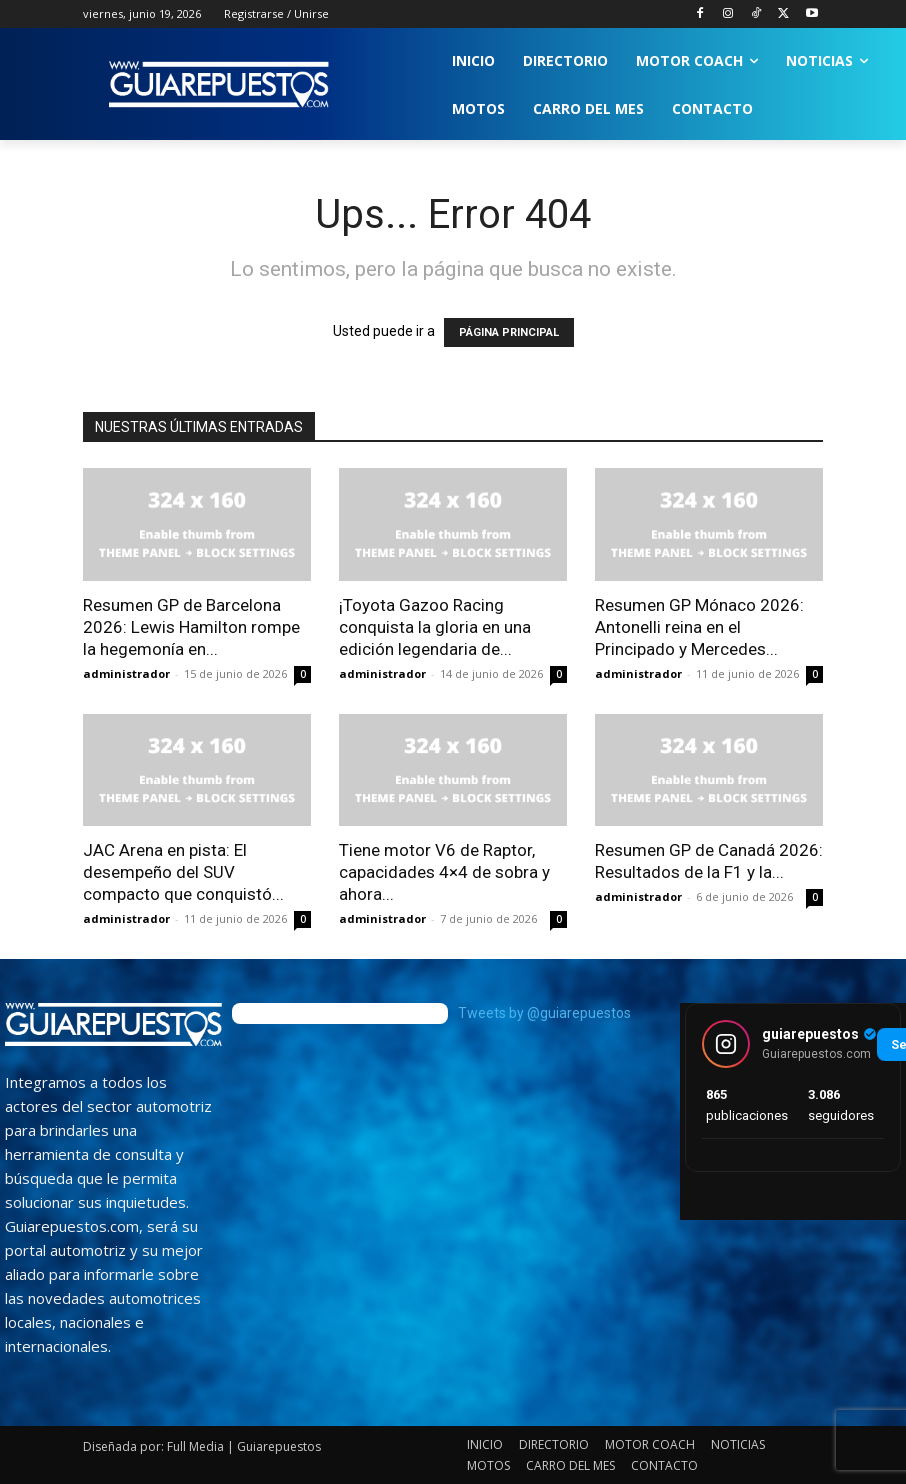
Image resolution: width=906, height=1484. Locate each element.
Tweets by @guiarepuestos (544, 1013)
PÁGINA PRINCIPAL (509, 332)
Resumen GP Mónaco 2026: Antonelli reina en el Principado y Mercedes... (699, 627)
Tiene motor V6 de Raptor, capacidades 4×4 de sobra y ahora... (444, 872)
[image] (113, 1024)
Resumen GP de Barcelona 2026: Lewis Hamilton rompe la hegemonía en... (191, 627)
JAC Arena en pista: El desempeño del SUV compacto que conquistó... (183, 872)
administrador (126, 673)
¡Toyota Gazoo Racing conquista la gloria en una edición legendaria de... (435, 627)
